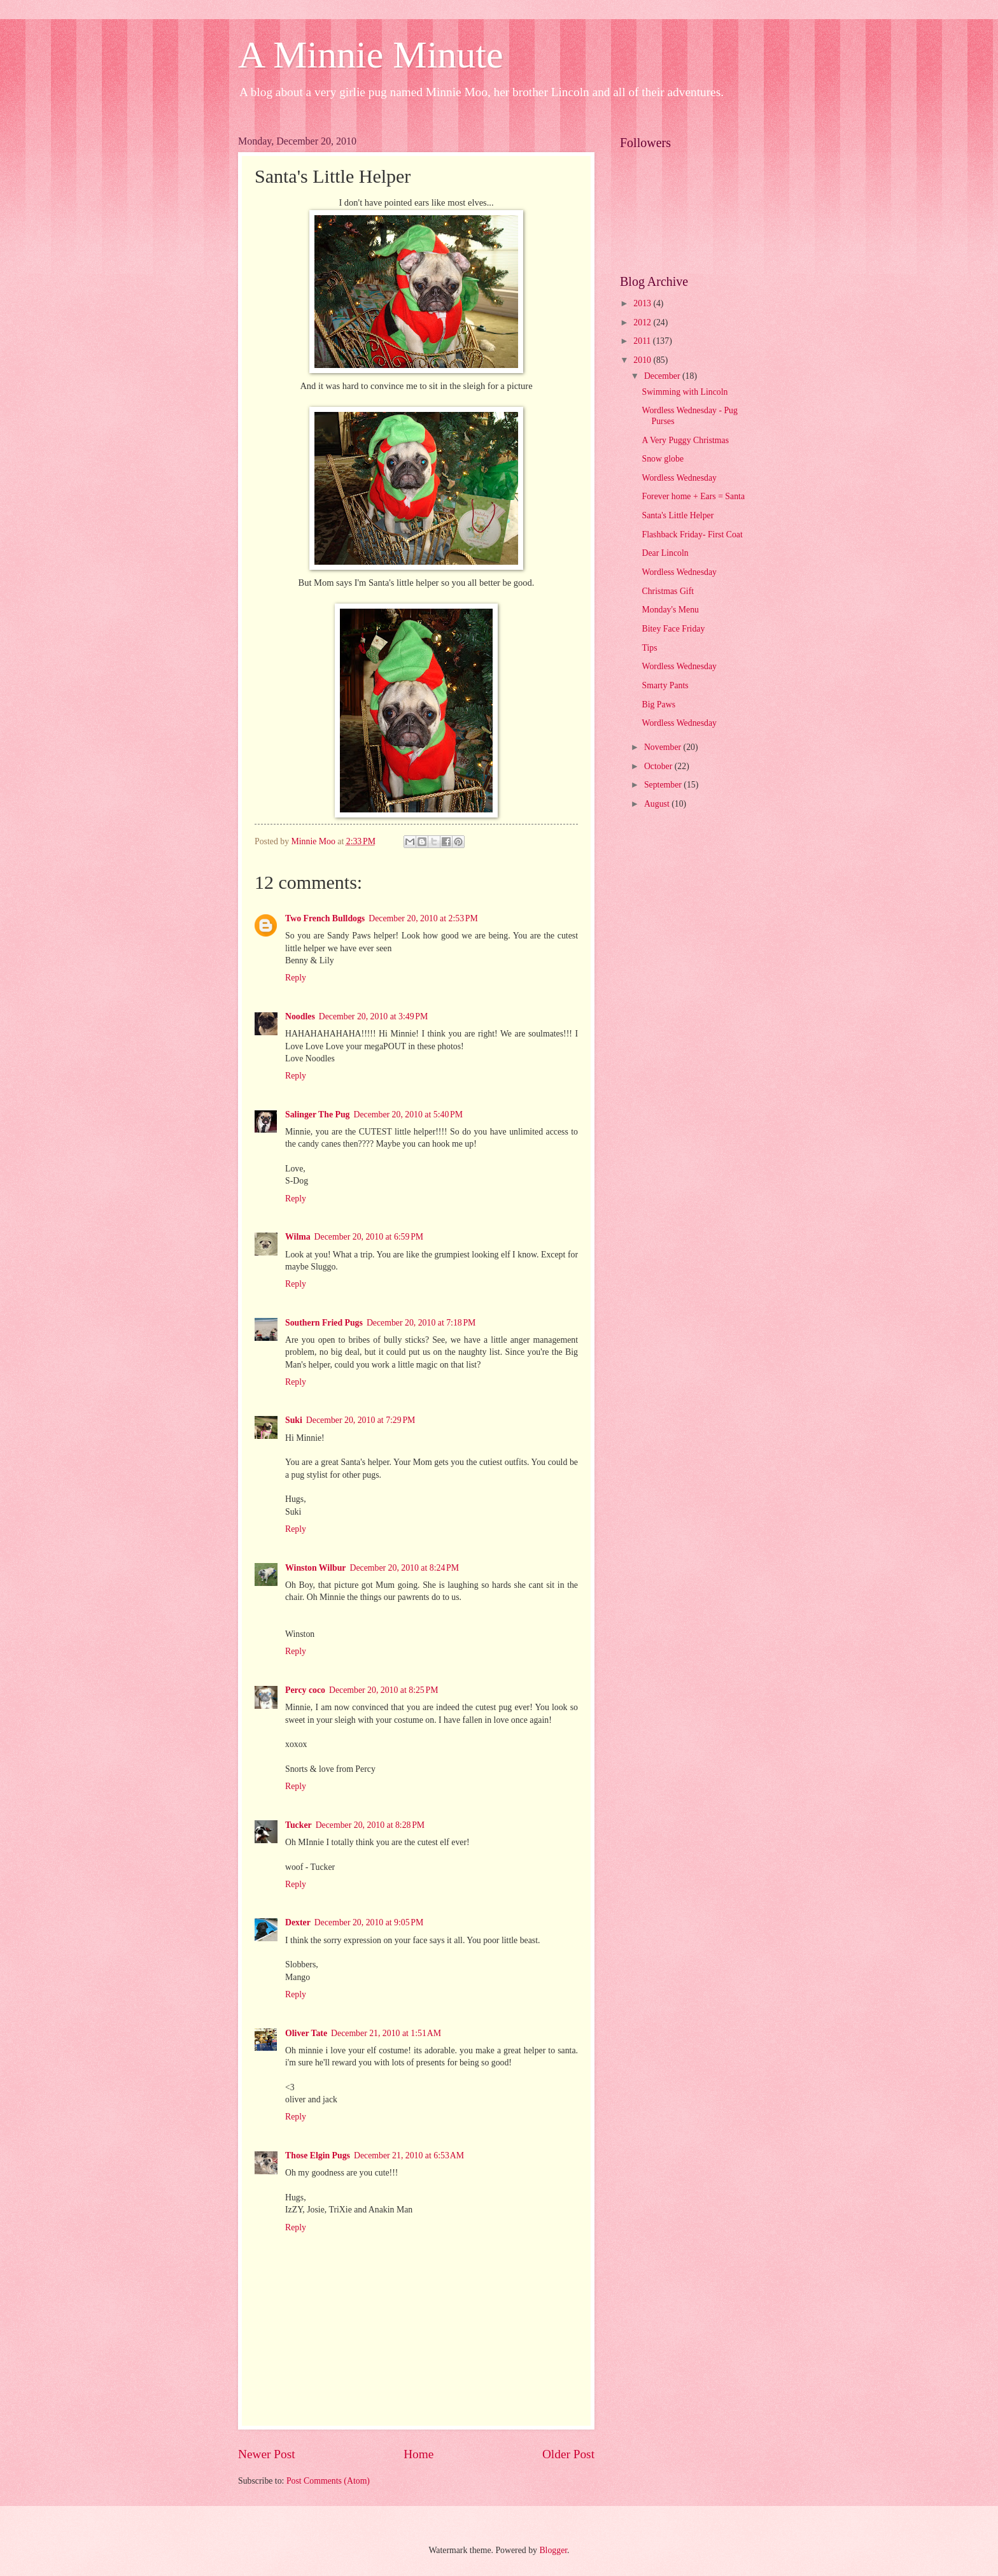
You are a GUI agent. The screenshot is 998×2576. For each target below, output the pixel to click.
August (657, 804)
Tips (649, 648)
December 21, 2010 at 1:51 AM (386, 2033)
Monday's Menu (670, 609)
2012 (643, 322)
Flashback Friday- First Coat (692, 534)
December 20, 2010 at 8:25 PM (383, 1690)
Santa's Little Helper (677, 515)
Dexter (298, 1922)
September (664, 784)
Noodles (300, 1016)
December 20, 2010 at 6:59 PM (368, 1237)
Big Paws (658, 704)
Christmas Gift (668, 591)
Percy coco (305, 1690)
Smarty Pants (665, 685)
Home (418, 2454)
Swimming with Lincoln (684, 392)
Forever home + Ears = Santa (693, 496)
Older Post (568, 2454)
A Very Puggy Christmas (685, 440)
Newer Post (266, 2454)
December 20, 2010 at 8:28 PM (370, 1825)
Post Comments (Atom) (328, 2481)
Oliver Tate (306, 2033)
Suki (293, 1420)
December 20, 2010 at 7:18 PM (421, 1322)
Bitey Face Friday (673, 628)
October (659, 766)
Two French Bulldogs (325, 918)
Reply (295, 977)
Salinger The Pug (317, 1114)
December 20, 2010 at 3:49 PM (373, 1016)
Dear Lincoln (665, 553)
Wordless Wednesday (679, 478)
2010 (643, 360)
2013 (643, 303)
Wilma (298, 1237)
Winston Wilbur (315, 1568)
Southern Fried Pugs (324, 1322)
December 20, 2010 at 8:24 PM (403, 1568)
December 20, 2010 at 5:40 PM (407, 1114)
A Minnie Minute (370, 55)
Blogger (553, 2550)
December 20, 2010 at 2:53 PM (423, 918)
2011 (643, 341)
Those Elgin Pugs (317, 2155)
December (663, 376)
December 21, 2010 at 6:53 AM (409, 2155)
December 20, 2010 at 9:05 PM (368, 1922)
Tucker (298, 1825)
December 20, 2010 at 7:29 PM (360, 1420)
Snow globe (663, 459)
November (664, 747)
